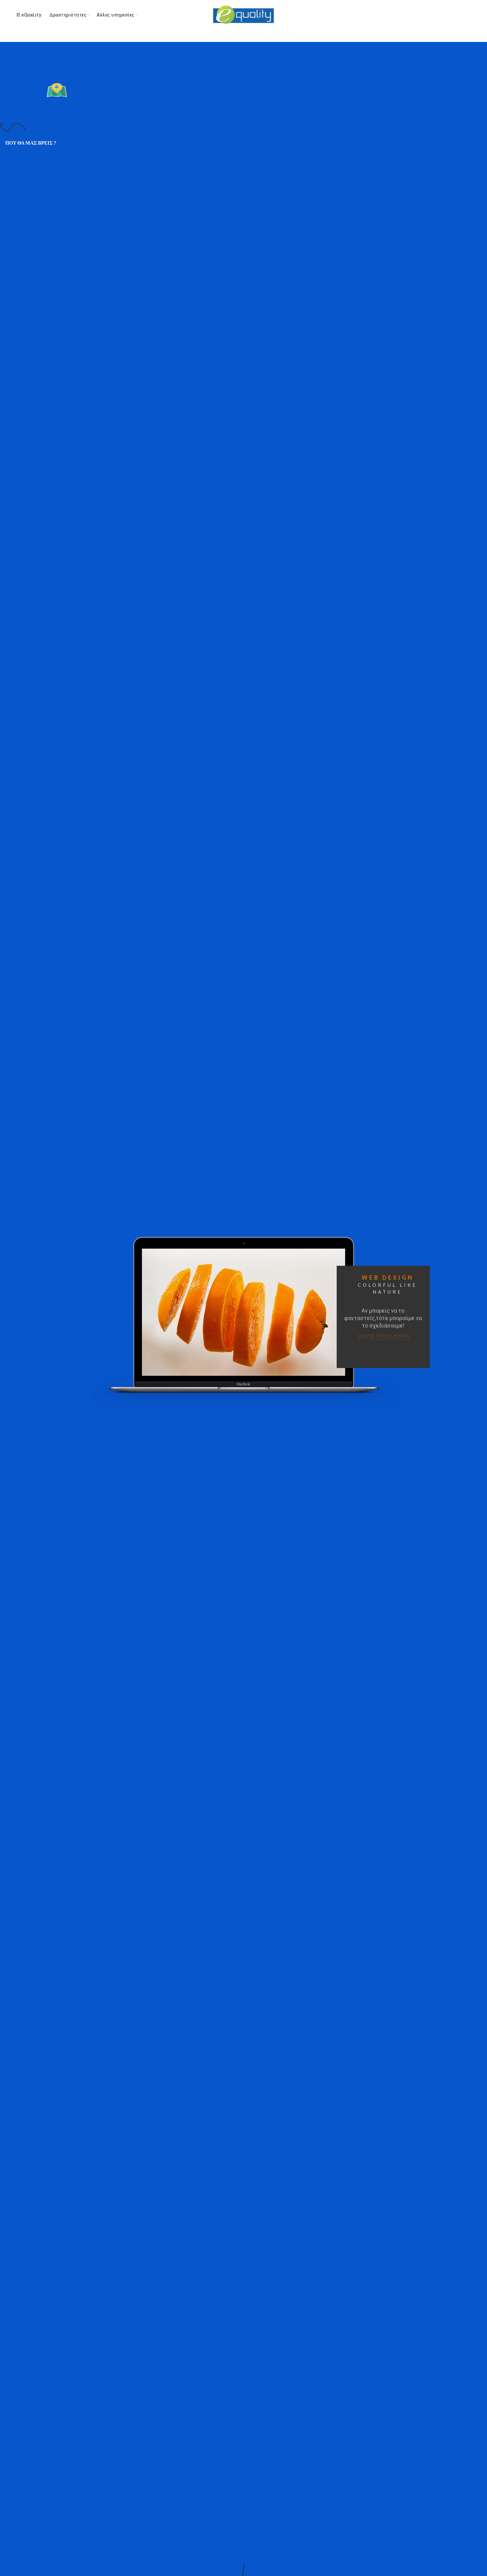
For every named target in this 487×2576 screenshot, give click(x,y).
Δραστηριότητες (68, 15)
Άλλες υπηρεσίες (115, 15)
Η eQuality (28, 15)
